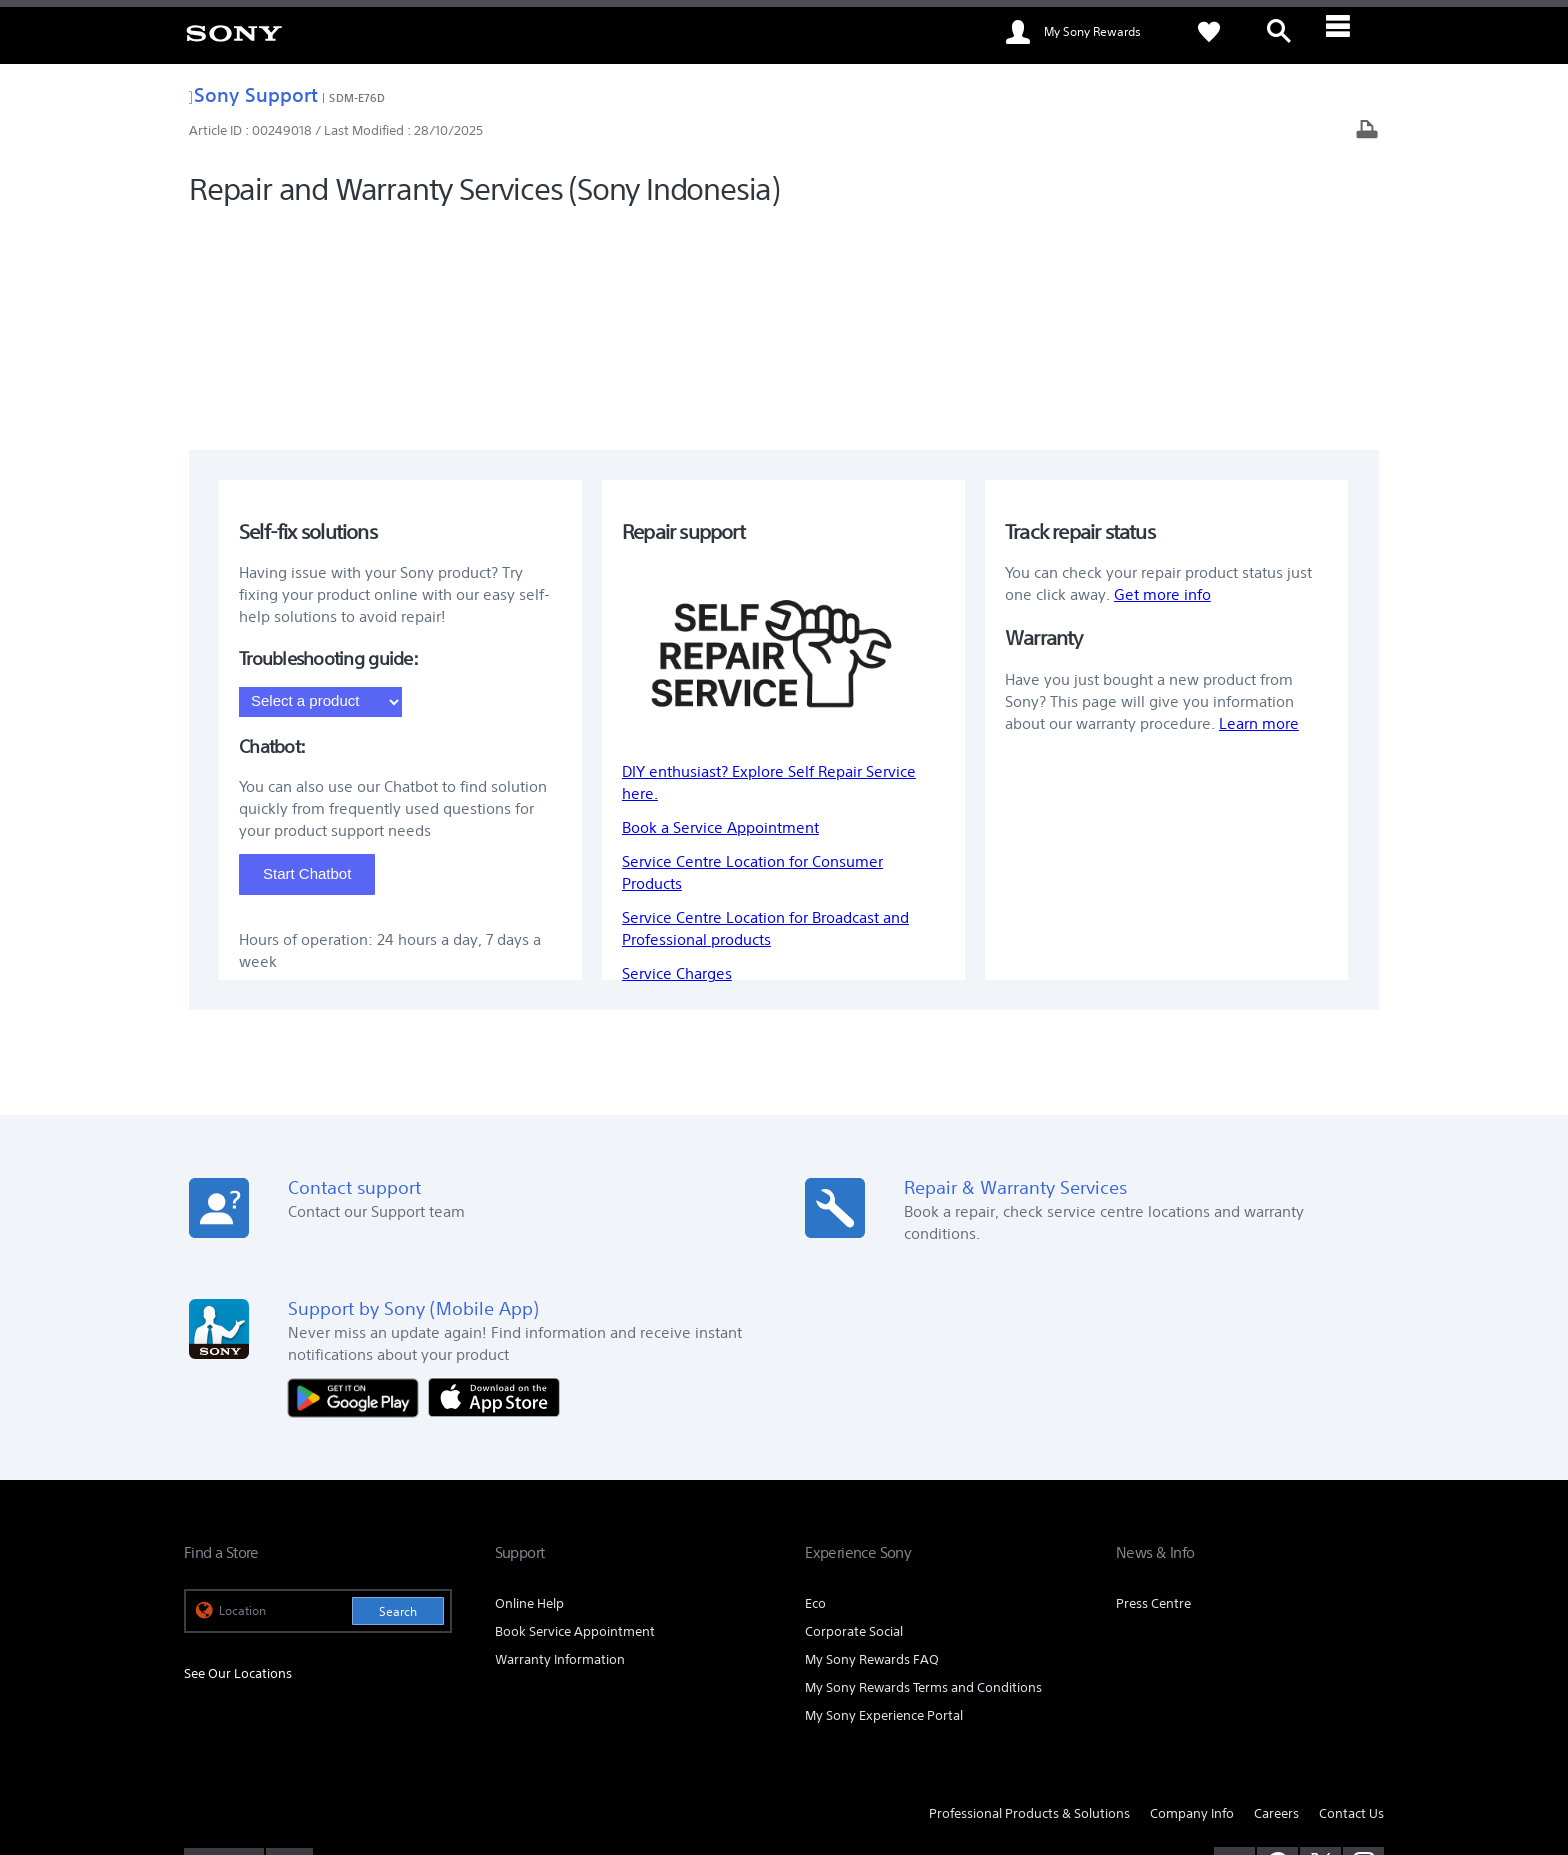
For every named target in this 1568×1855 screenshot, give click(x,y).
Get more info (1162, 382)
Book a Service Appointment (720, 615)
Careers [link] (1276, 1600)
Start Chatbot (307, 660)
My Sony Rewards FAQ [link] (872, 1447)
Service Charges (677, 761)
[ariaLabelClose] (1349, 32)
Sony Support (253, 94)
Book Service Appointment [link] (575, 1419)
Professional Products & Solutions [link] (1029, 1600)
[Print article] (1367, 131)
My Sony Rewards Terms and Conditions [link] (923, 1475)
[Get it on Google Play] (358, 1183)
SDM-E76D (357, 97)
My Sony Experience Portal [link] (884, 1502)
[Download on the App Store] (494, 1183)
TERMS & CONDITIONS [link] (242, 1746)
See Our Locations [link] (238, 1461)
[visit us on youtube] (1234, 1651)
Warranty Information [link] (560, 1447)
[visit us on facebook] (1277, 1651)
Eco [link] (815, 1391)
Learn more (1259, 511)
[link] (234, 32)
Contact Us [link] (1351, 1600)
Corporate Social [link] (854, 1419)
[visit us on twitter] (1320, 1651)
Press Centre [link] (1153, 1391)
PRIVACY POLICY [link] (356, 1746)
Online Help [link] (529, 1391)
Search (398, 1399)
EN (285, 1653)
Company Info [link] (1192, 1600)
